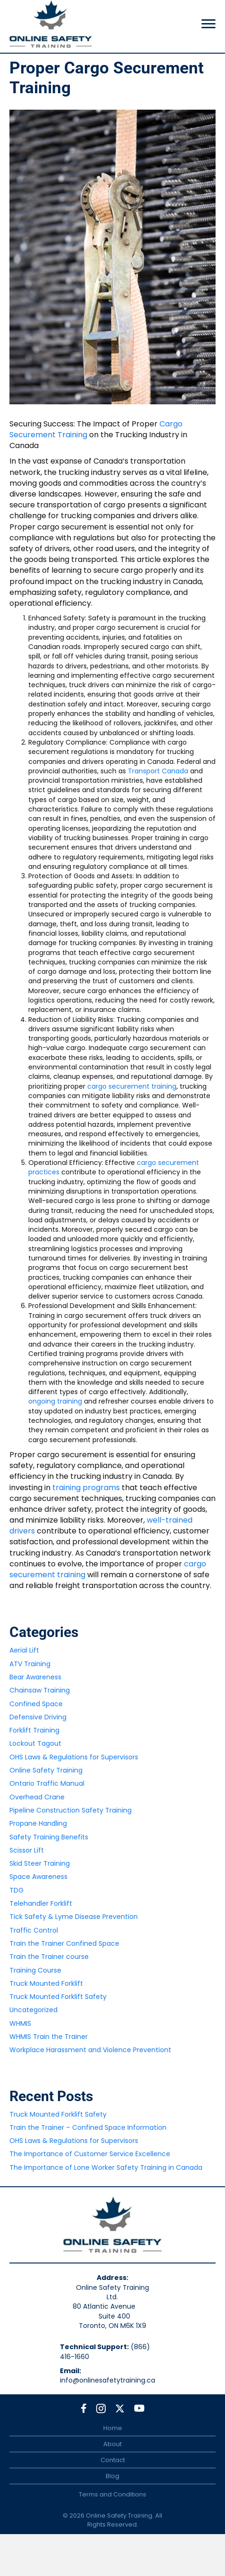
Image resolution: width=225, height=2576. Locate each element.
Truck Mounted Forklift (46, 1983)
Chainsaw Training (39, 1690)
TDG (16, 1890)
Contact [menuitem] (112, 2460)
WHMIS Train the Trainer (48, 2036)
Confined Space (36, 1704)
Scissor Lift (26, 1850)
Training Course (35, 1970)
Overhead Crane (37, 1797)
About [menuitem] (112, 2444)
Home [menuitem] (112, 2428)
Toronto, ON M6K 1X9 (112, 2325)
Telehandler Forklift (40, 1903)
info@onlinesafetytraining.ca (107, 2380)
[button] (84, 2408)
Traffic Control (33, 1930)
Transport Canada (158, 771)
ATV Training (29, 1664)
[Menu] (208, 24)
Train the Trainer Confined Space (64, 1943)
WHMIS (20, 2023)
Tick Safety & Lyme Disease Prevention (73, 1916)
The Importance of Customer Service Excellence (89, 2154)
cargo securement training (131, 1086)
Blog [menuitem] (112, 2476)
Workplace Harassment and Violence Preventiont (90, 2049)
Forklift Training (34, 1730)
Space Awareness (38, 1876)
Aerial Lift (24, 1650)
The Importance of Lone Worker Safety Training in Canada (105, 2167)
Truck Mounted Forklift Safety (58, 1996)
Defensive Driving (38, 1717)
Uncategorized (33, 2009)
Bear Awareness (35, 1677)
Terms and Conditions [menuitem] (112, 2494)
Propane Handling (38, 1823)
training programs (86, 1487)
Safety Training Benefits (48, 1837)
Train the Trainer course (49, 1956)
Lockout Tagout (35, 1743)
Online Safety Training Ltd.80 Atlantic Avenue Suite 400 (112, 2302)
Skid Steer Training (39, 1863)
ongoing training (55, 1401)
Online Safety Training (46, 1770)
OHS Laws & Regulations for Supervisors (73, 1757)
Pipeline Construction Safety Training (70, 1810)
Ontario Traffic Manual (46, 1783)
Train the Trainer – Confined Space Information (88, 2127)
